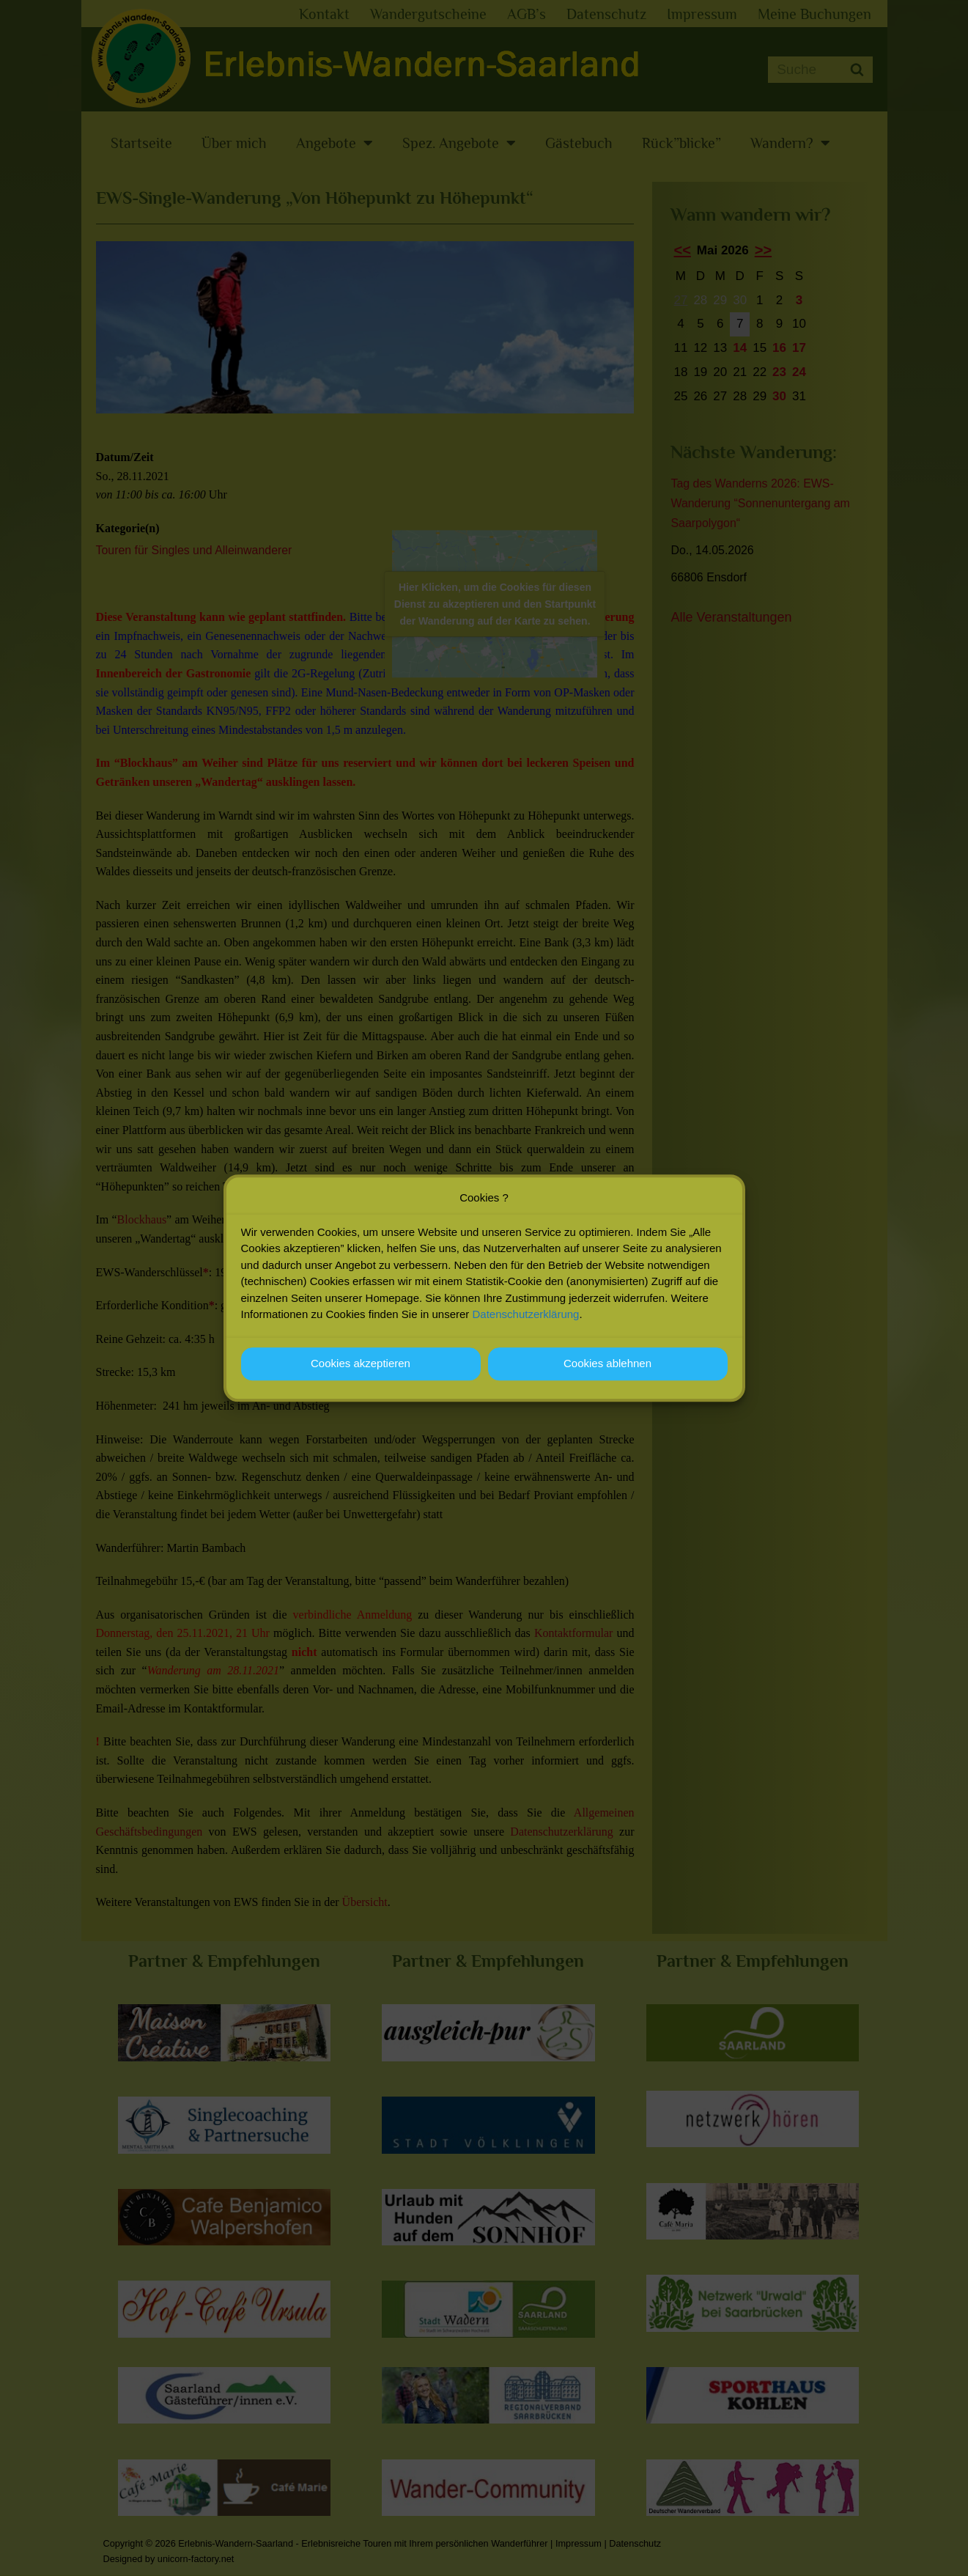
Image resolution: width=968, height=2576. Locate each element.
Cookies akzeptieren (360, 1363)
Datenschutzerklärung (526, 1314)
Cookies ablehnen (607, 1363)
